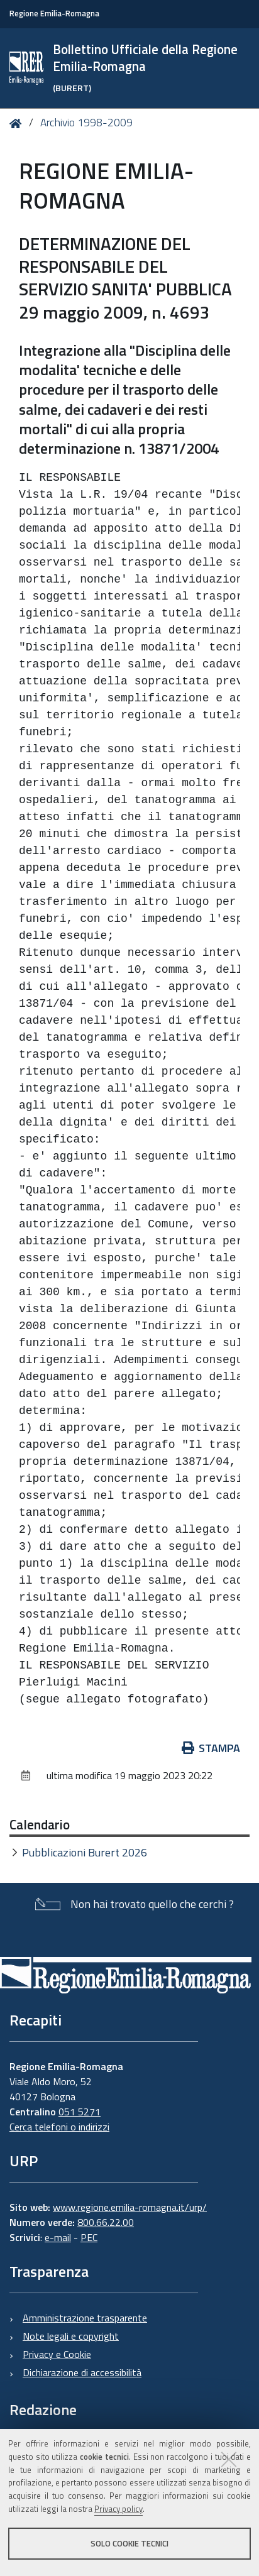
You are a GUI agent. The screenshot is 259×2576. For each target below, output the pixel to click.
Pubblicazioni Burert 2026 (84, 1852)
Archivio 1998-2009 (86, 122)
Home (17, 123)
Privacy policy (118, 2508)
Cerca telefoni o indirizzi (59, 2126)
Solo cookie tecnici (129, 2543)
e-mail (58, 2237)
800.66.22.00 (105, 2222)
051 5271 (79, 2111)
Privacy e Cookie (57, 2354)
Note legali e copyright (71, 2335)
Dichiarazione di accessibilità (82, 2372)
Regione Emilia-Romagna (54, 13)
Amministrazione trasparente (85, 2317)
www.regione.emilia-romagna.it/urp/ (130, 2207)
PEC (88, 2237)
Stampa (211, 1748)
